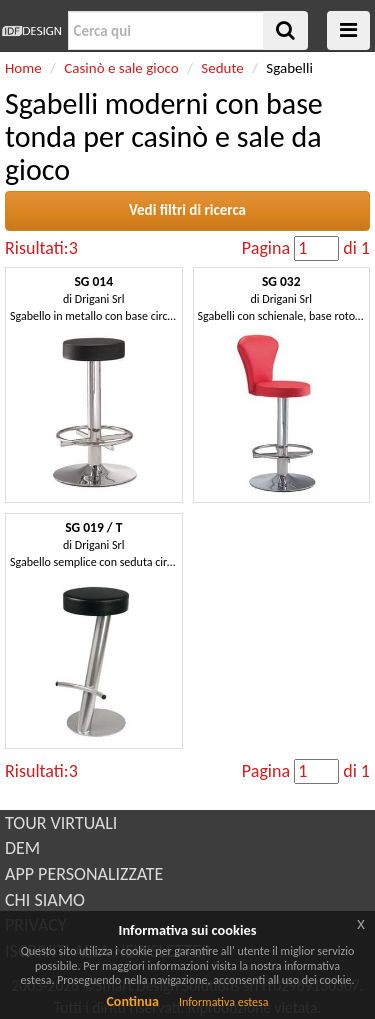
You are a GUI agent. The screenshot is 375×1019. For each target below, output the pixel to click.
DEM (22, 848)
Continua (132, 1001)
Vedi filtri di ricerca (187, 210)
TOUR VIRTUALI (61, 823)
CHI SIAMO (45, 900)
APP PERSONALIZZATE (84, 874)
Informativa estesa (224, 1002)
